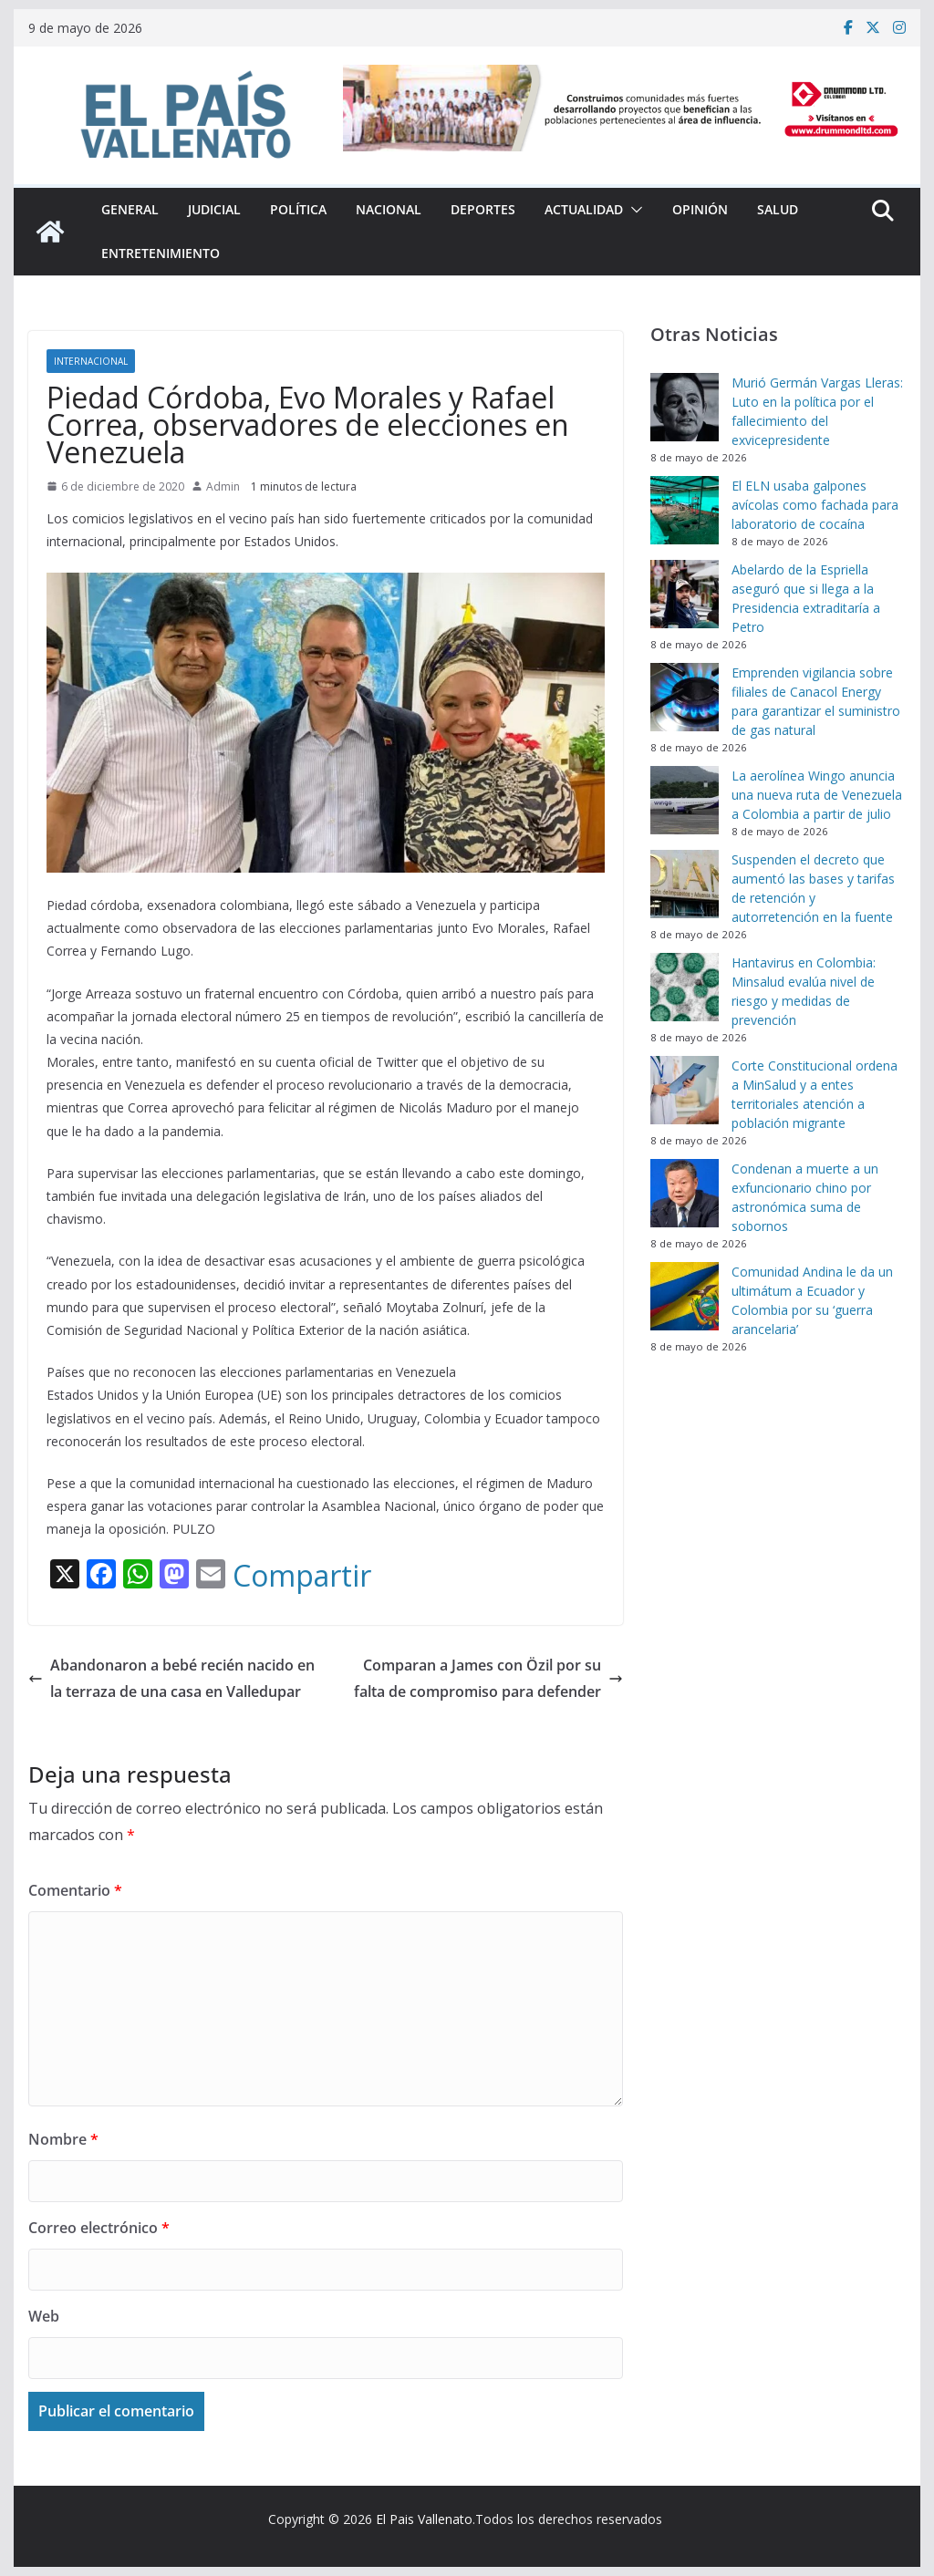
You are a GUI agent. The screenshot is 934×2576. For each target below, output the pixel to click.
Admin (223, 486)
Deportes (483, 209)
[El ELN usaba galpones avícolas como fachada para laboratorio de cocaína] (684, 510)
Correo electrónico (99, 2228)
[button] (633, 209)
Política (298, 209)
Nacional (388, 209)
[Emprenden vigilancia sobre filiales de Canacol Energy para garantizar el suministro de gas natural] (684, 697)
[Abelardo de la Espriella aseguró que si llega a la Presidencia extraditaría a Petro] (684, 594)
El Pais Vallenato (424, 2519)
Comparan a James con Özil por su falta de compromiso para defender (488, 1678)
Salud (777, 209)
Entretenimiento (160, 253)
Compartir (302, 1575)
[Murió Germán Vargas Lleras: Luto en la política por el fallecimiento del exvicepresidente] (684, 407)
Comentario (75, 1890)
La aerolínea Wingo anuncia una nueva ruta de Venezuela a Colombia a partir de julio (817, 794)
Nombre (63, 2139)
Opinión (700, 209)
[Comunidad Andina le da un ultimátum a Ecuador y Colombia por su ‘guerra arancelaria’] (684, 1296)
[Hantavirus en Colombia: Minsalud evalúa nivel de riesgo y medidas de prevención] (684, 987)
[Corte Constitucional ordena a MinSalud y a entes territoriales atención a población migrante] (684, 1090)
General (130, 209)
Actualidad (584, 209)
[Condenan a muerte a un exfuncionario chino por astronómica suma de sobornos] (684, 1193)
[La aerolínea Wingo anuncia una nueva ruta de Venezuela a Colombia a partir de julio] (684, 800)
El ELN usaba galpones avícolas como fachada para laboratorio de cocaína (815, 505)
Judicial (214, 209)
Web (43, 2316)
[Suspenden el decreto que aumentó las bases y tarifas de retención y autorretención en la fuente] (684, 884)
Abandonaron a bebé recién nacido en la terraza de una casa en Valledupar (171, 1678)
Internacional (91, 361)
